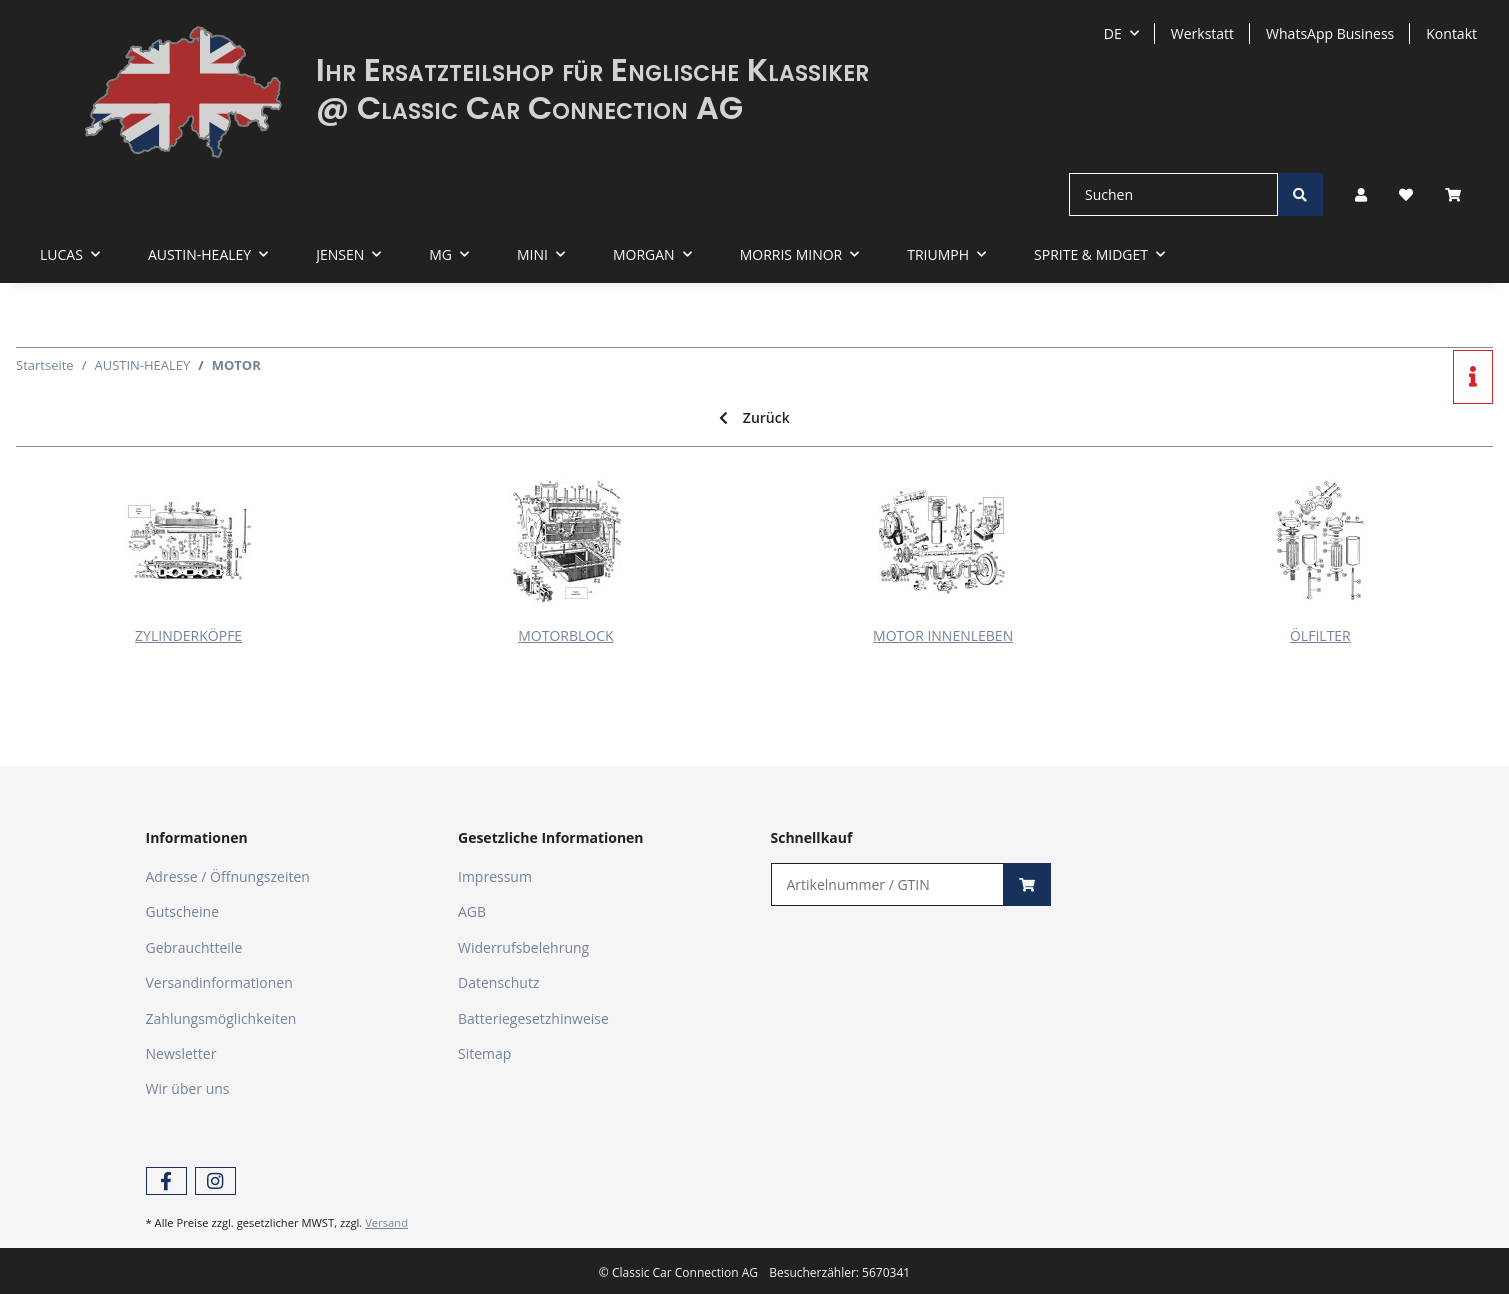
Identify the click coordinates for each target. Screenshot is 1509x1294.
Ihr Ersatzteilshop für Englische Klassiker (592, 69)
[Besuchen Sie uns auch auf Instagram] (215, 1181)
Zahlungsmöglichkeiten (221, 1018)
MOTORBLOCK (565, 635)
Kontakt (1451, 33)
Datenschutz (498, 982)
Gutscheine (183, 911)
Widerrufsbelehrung (523, 947)
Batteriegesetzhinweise (533, 1018)
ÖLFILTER (1320, 635)
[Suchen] (1173, 194)
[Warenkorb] (1461, 194)
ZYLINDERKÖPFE (188, 635)
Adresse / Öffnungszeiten (228, 876)
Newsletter (181, 1053)
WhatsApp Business (1330, 33)
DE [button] (1113, 33)
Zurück (754, 417)
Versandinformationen (219, 982)
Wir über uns (188, 1088)
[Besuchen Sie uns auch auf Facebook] (166, 1181)
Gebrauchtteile (194, 947)
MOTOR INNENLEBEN (943, 635)
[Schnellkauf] (888, 884)
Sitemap (484, 1053)
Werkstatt (1202, 33)
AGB (472, 911)
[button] (1361, 194)
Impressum (495, 876)
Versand (386, 1222)
